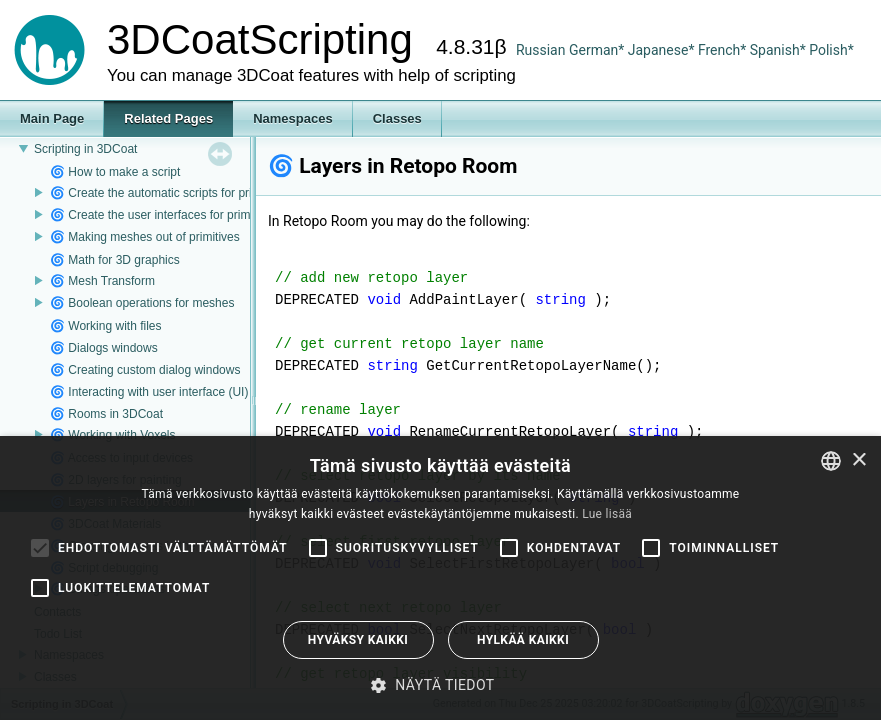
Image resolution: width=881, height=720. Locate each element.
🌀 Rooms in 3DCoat (106, 414)
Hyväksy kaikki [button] (358, 640)
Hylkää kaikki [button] (523, 640)
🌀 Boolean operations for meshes (142, 303)
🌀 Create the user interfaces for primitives (164, 215)
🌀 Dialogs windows (104, 348)
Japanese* (663, 50)
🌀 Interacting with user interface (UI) (149, 392)
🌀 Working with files (105, 326)
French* (724, 50)
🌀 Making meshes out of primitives (145, 237)
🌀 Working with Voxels (113, 435)
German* (598, 50)
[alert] (440, 578)
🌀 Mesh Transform (102, 281)
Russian (541, 50)
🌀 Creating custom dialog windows (145, 370)
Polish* (831, 50)
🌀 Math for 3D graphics (115, 260)
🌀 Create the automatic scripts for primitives (169, 193)
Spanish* (778, 50)
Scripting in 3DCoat (85, 149)
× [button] (858, 460)
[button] (440, 685)
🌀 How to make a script (115, 172)
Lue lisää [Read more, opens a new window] (607, 514)
